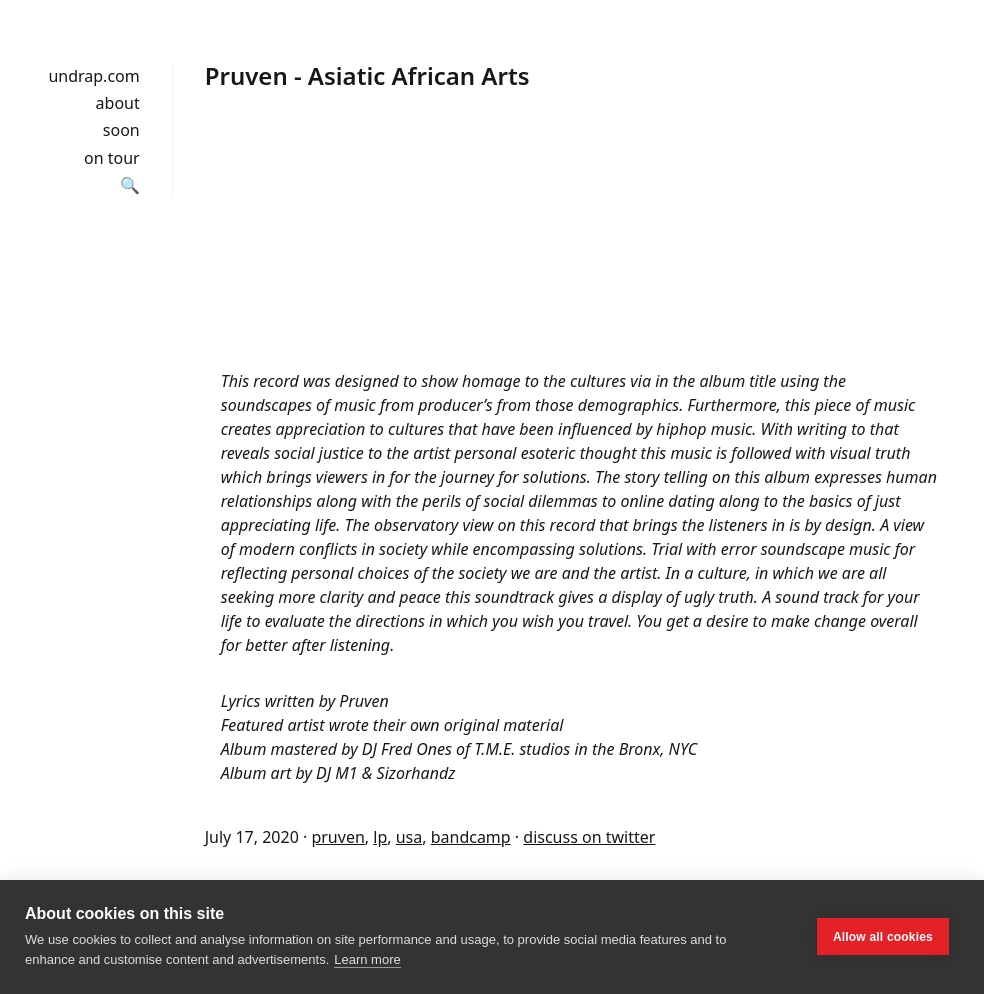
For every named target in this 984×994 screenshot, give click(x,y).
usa (409, 837)
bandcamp (471, 837)
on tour (112, 158)
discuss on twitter (589, 837)
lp (380, 837)
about (118, 103)
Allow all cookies (883, 937)
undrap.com (93, 76)
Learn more (367, 959)
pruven (337, 837)
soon (121, 130)
